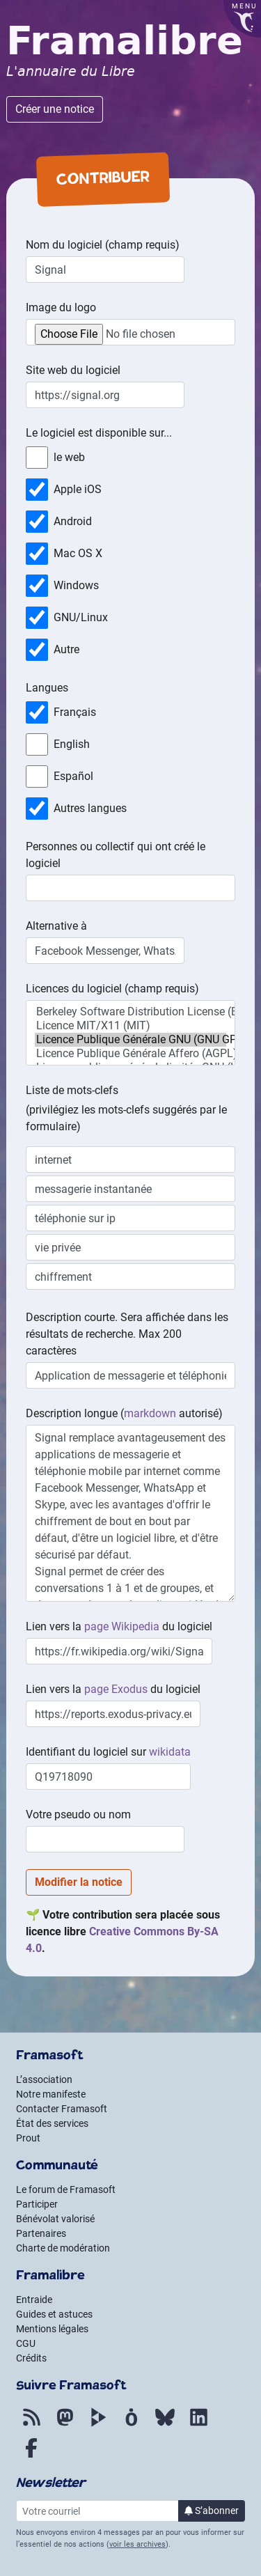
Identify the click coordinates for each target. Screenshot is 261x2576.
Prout (28, 2138)
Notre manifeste (51, 2094)
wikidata (170, 1751)
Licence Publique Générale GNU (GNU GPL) (130, 1040)
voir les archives (137, 2544)
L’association (44, 2079)
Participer (37, 2204)
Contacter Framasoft (61, 2108)
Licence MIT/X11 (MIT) (130, 1026)
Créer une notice (54, 109)
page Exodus (116, 1689)
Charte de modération (63, 2248)
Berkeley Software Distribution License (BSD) (130, 1012)
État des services (52, 2123)
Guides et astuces (54, 2314)
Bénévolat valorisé (55, 2218)
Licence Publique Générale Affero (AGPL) (130, 1054)
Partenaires (41, 2233)
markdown (150, 1413)
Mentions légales (52, 2328)
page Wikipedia (121, 1626)
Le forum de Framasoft (66, 2189)
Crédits (31, 2358)
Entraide (34, 2299)
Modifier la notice (78, 1882)
